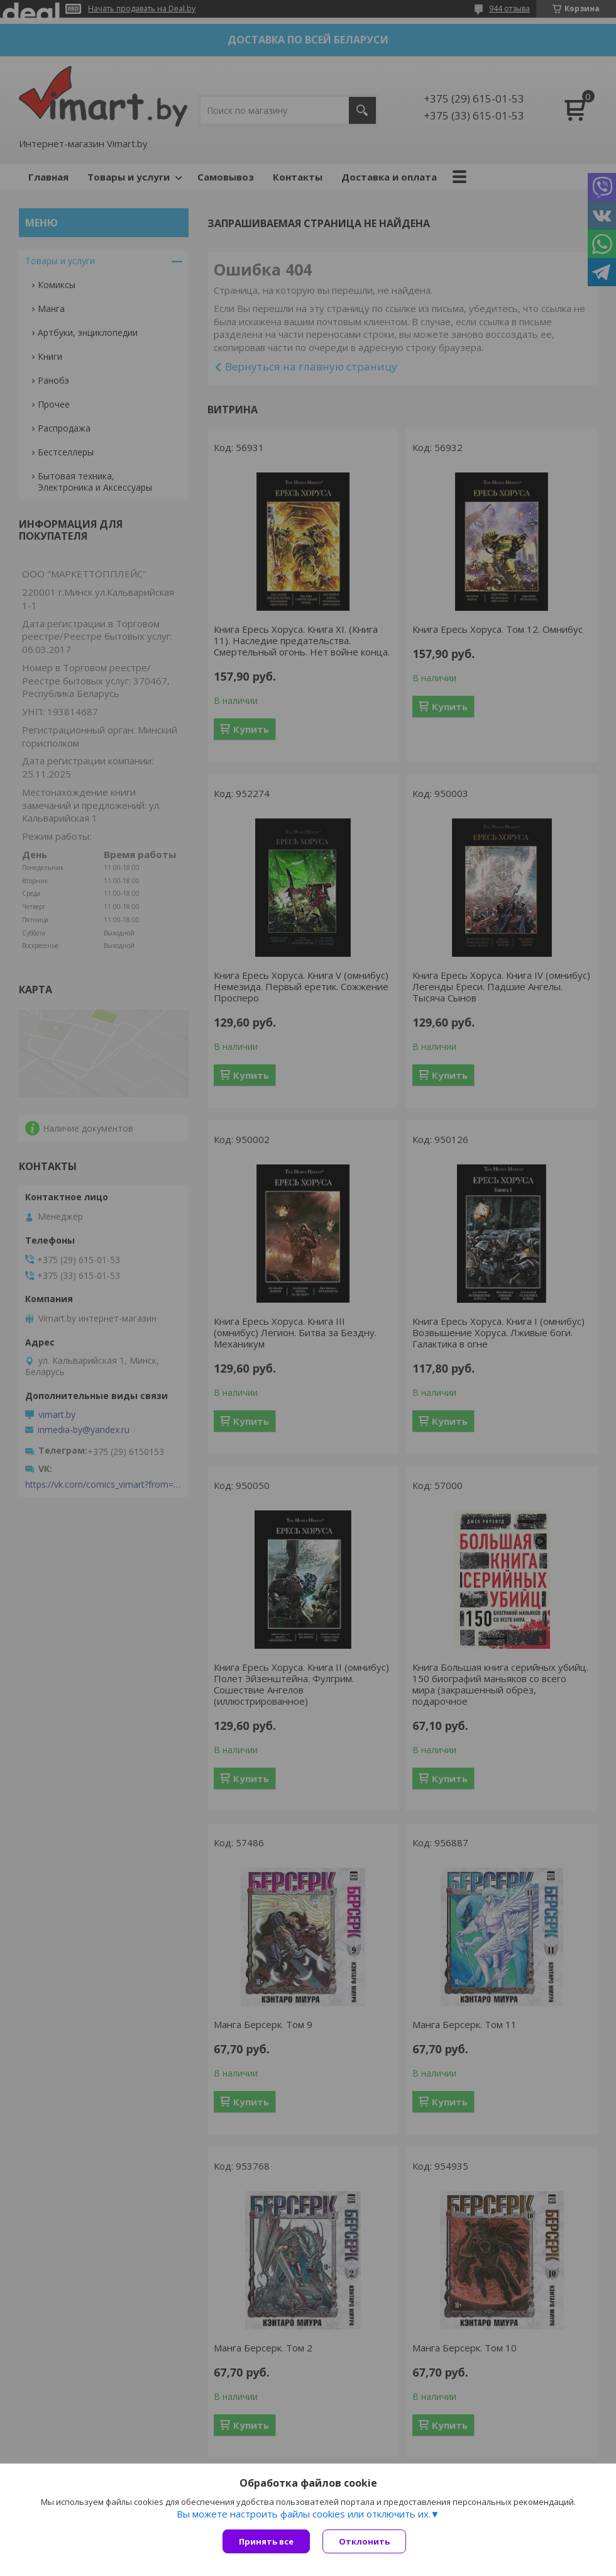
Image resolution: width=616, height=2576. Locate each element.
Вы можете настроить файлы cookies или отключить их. (304, 2513)
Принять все (266, 2541)
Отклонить (364, 2541)
